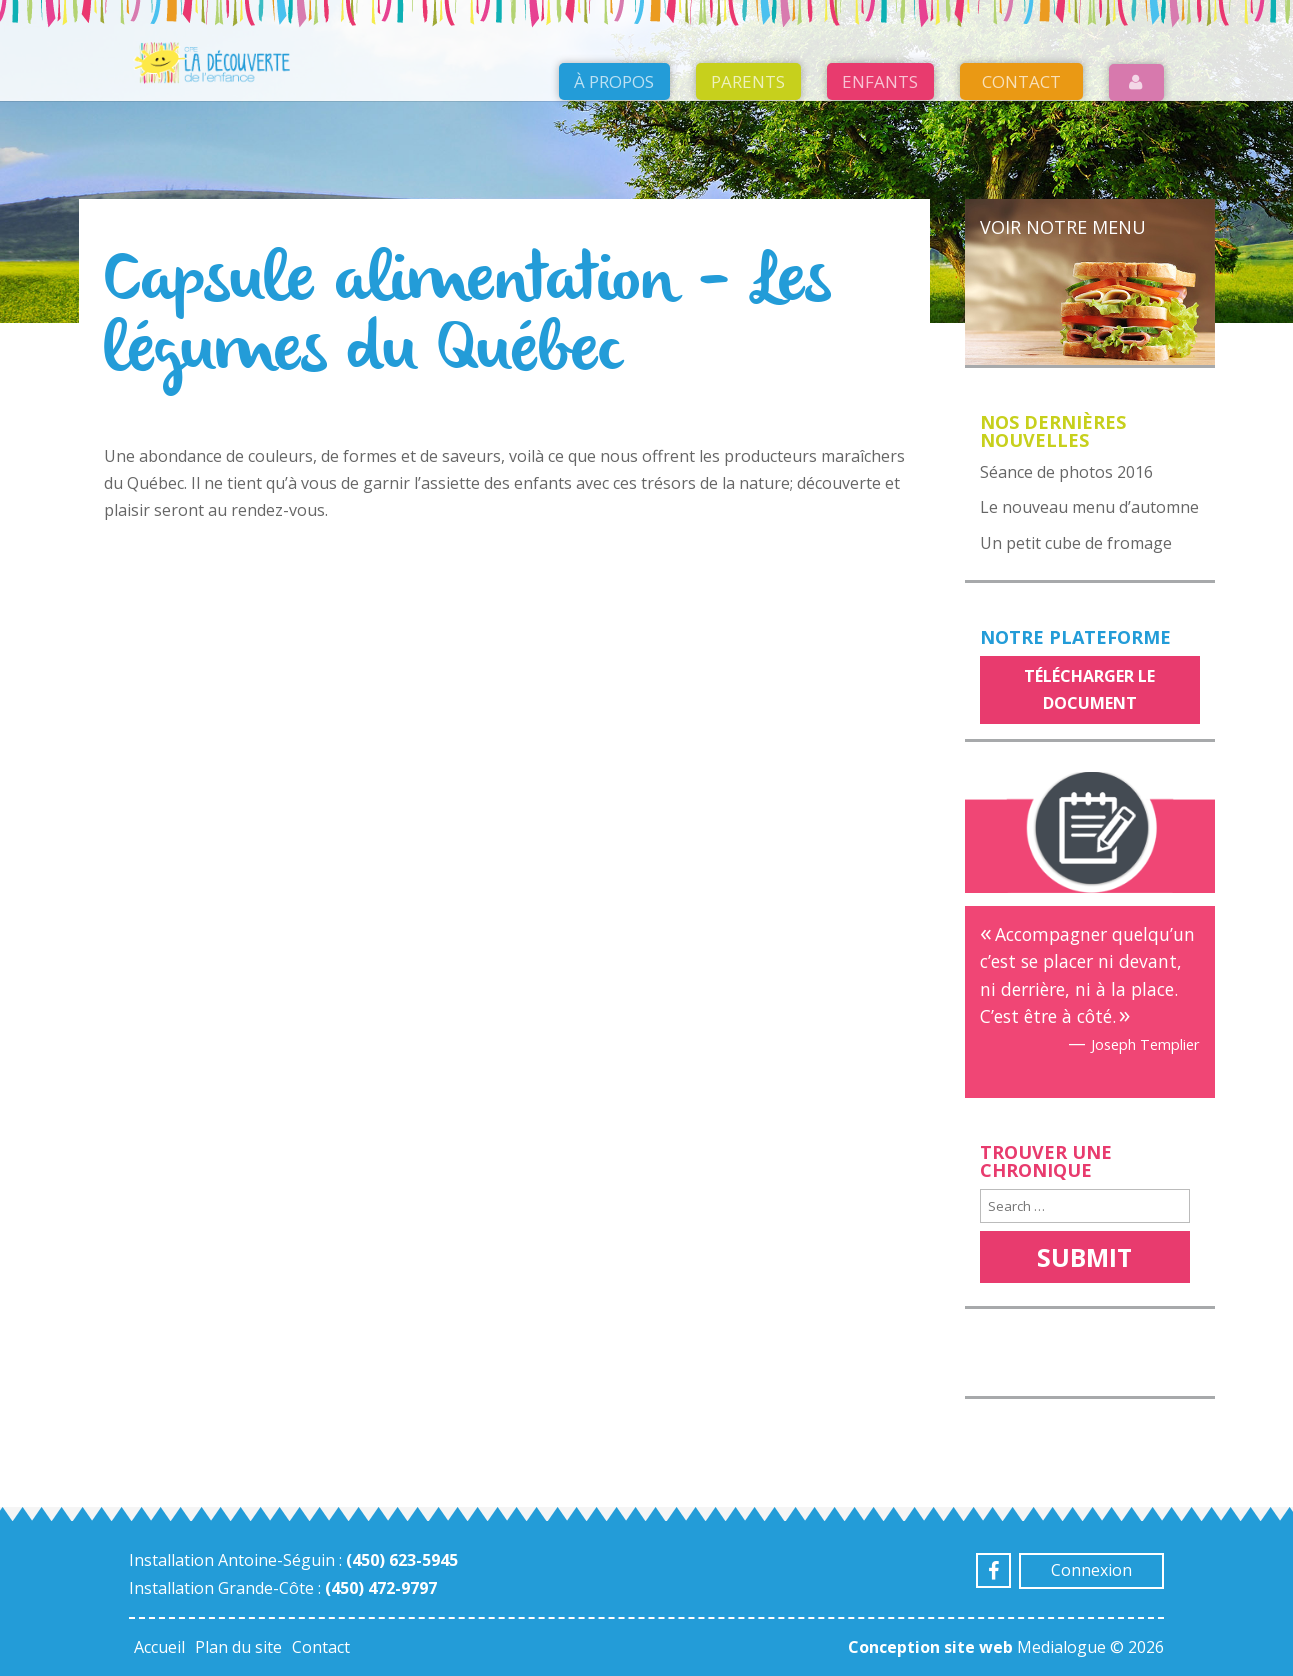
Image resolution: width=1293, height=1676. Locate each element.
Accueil (159, 1647)
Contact (1021, 81)
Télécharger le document (1089, 689)
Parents (748, 81)
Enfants (880, 81)
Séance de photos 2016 (1066, 472)
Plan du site (238, 1647)
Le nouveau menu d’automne (1089, 507)
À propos (614, 81)
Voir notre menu (1063, 227)
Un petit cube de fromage (1076, 543)
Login (1136, 82)
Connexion (1091, 1570)
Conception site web (930, 1647)
